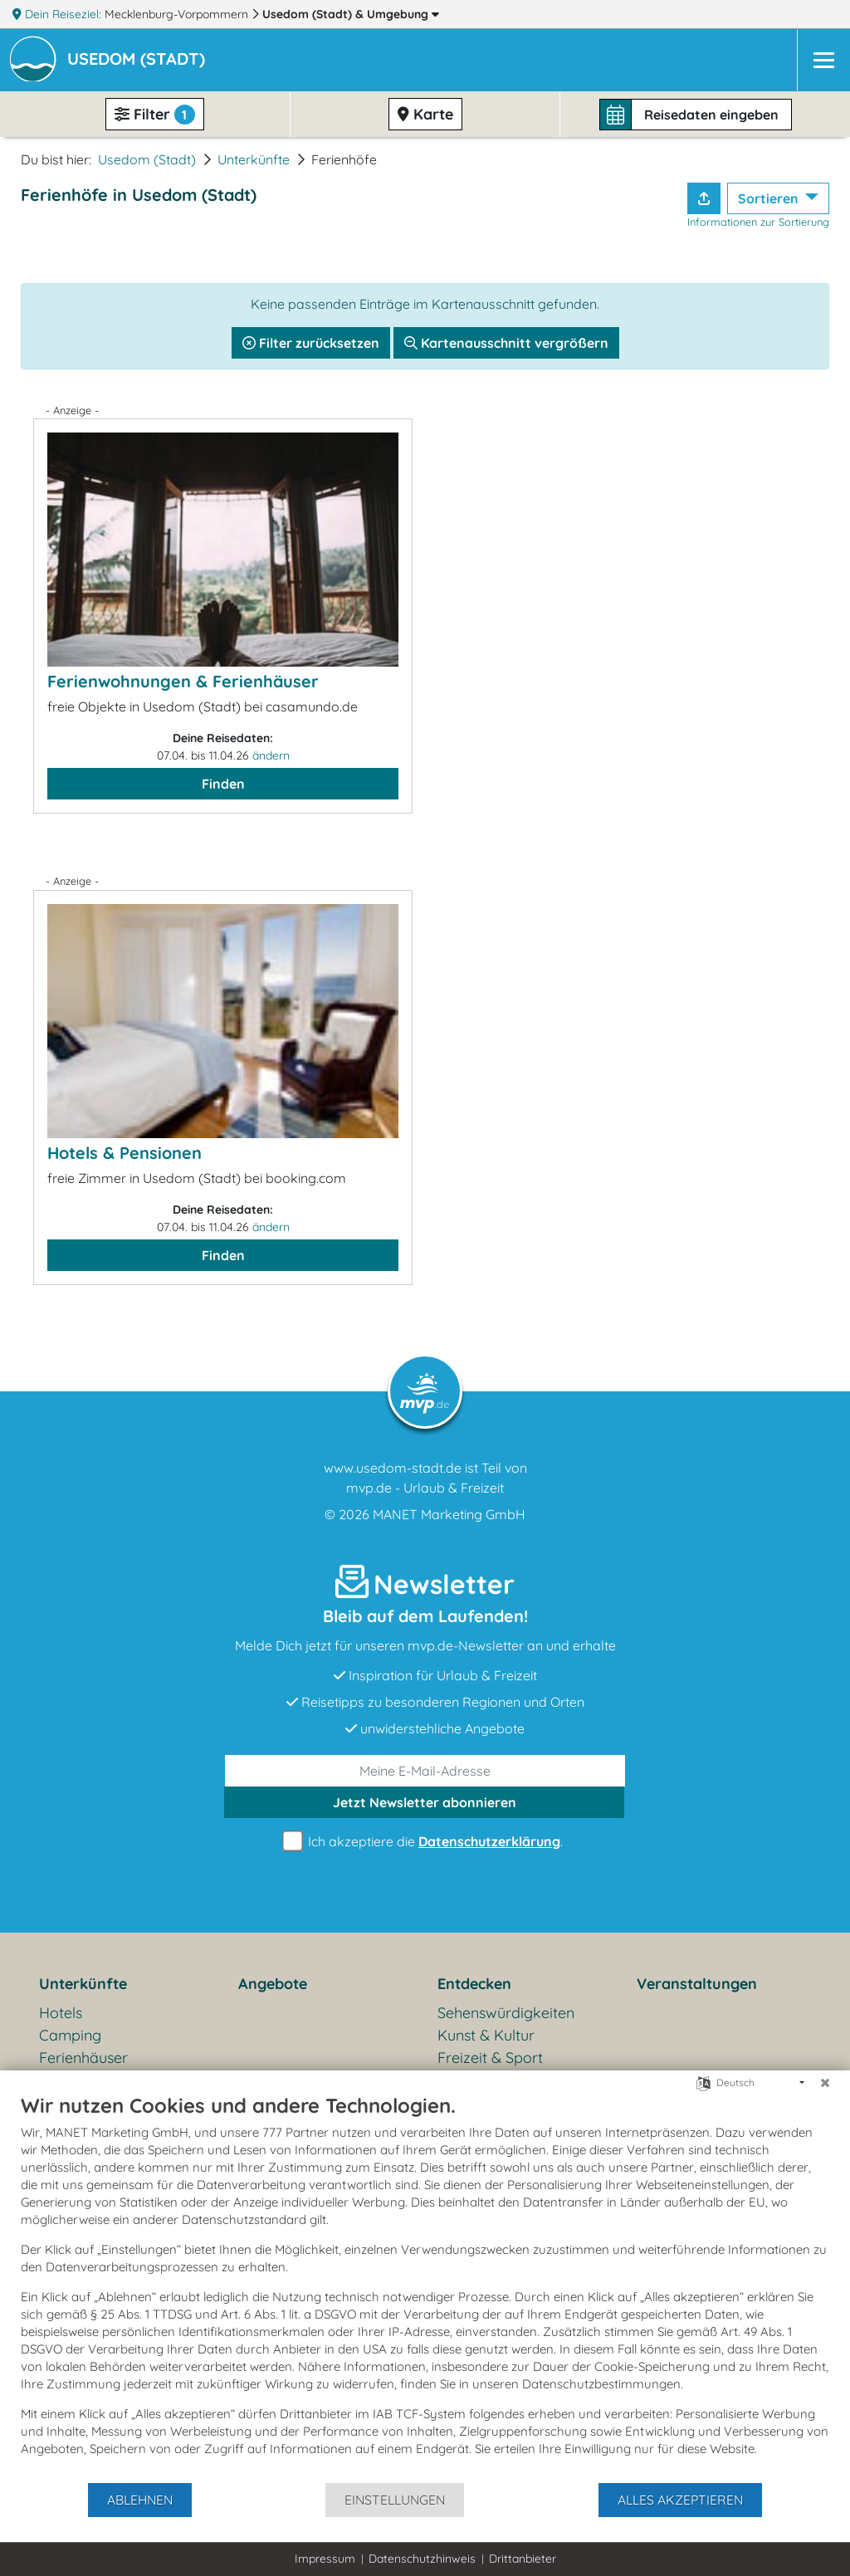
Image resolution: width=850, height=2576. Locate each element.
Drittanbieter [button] (522, 2558)
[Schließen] (825, 2082)
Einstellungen (394, 2499)
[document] (425, 2287)
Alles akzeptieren (680, 2499)
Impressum (325, 2558)
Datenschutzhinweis (422, 2558)
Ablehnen (140, 2499)
